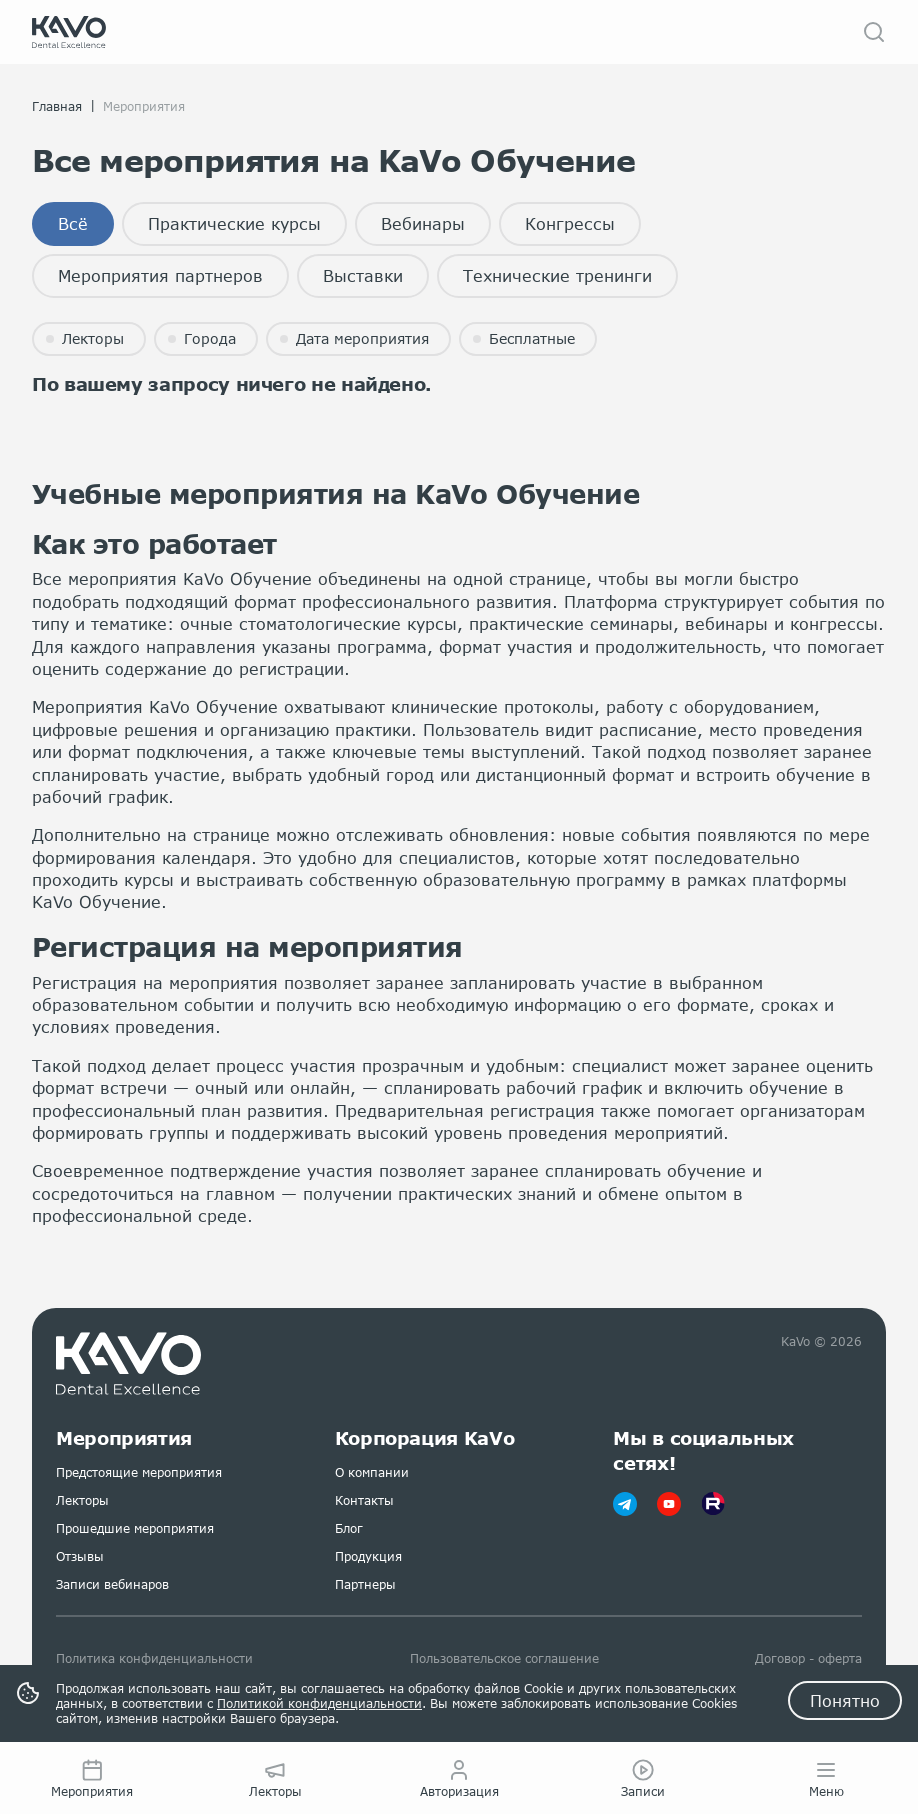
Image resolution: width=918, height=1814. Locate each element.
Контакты (364, 1500)
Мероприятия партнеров (160, 275)
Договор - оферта (808, 1658)
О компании (372, 1472)
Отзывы (80, 1556)
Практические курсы (234, 223)
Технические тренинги (557, 275)
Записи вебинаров (112, 1584)
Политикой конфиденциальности (319, 1703)
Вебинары (423, 223)
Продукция (368, 1556)
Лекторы (82, 1500)
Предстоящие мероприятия (139, 1472)
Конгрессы (570, 223)
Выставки (363, 275)
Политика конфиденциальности (154, 1658)
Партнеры (365, 1584)
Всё (73, 223)
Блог (349, 1528)
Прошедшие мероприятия (135, 1528)
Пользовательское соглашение (504, 1658)
